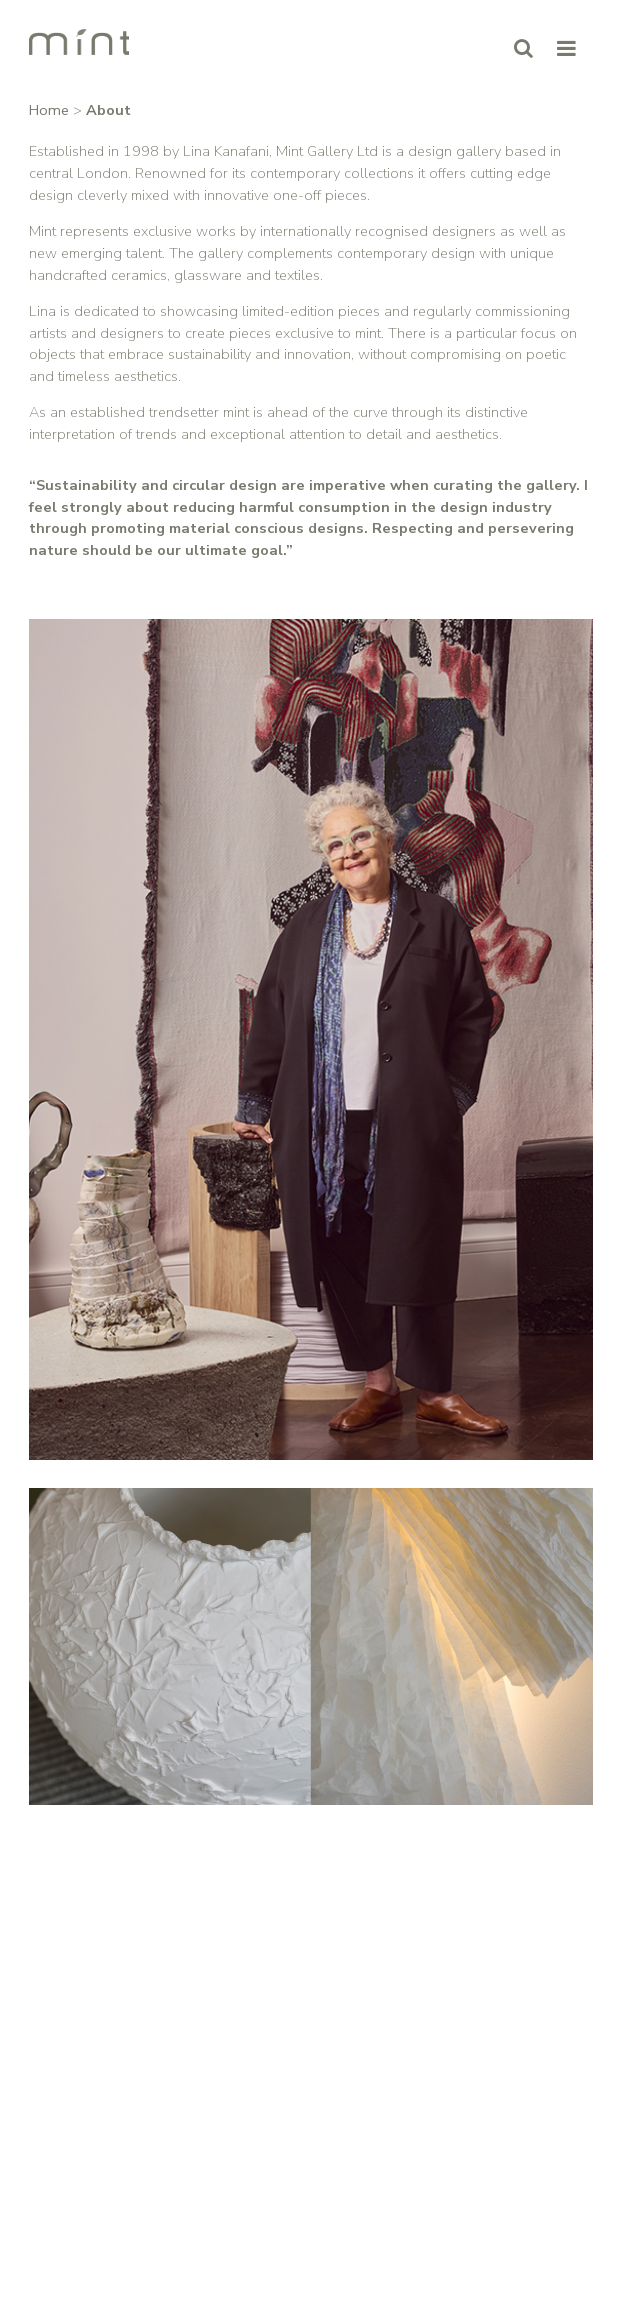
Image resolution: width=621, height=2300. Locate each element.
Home (49, 110)
